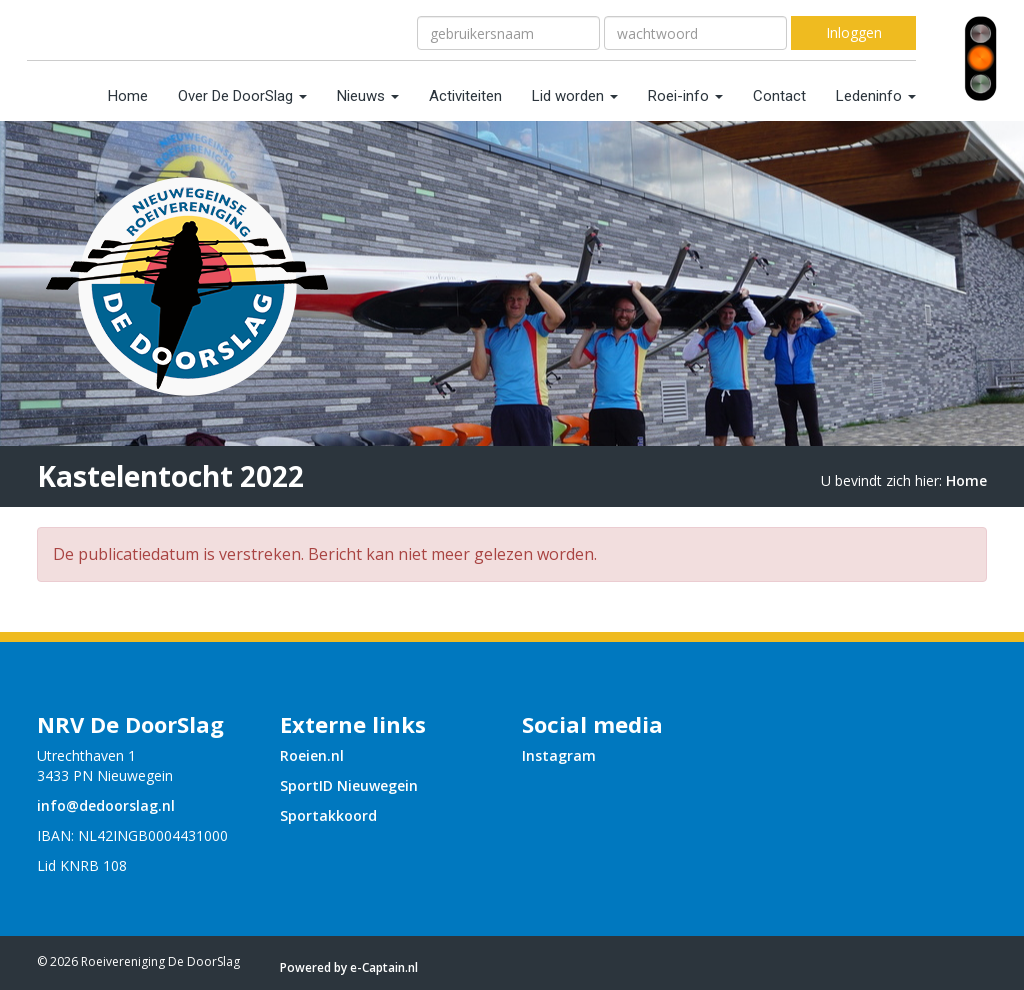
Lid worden (575, 96)
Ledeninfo (876, 96)
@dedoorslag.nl (106, 805)
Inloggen (854, 32)
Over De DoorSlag (242, 96)
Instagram (559, 755)
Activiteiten (465, 96)
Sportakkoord (328, 815)
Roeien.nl (312, 755)
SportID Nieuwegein (349, 785)
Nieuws (368, 96)
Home (128, 96)
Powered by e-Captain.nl (349, 967)
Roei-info (685, 96)
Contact (779, 96)
